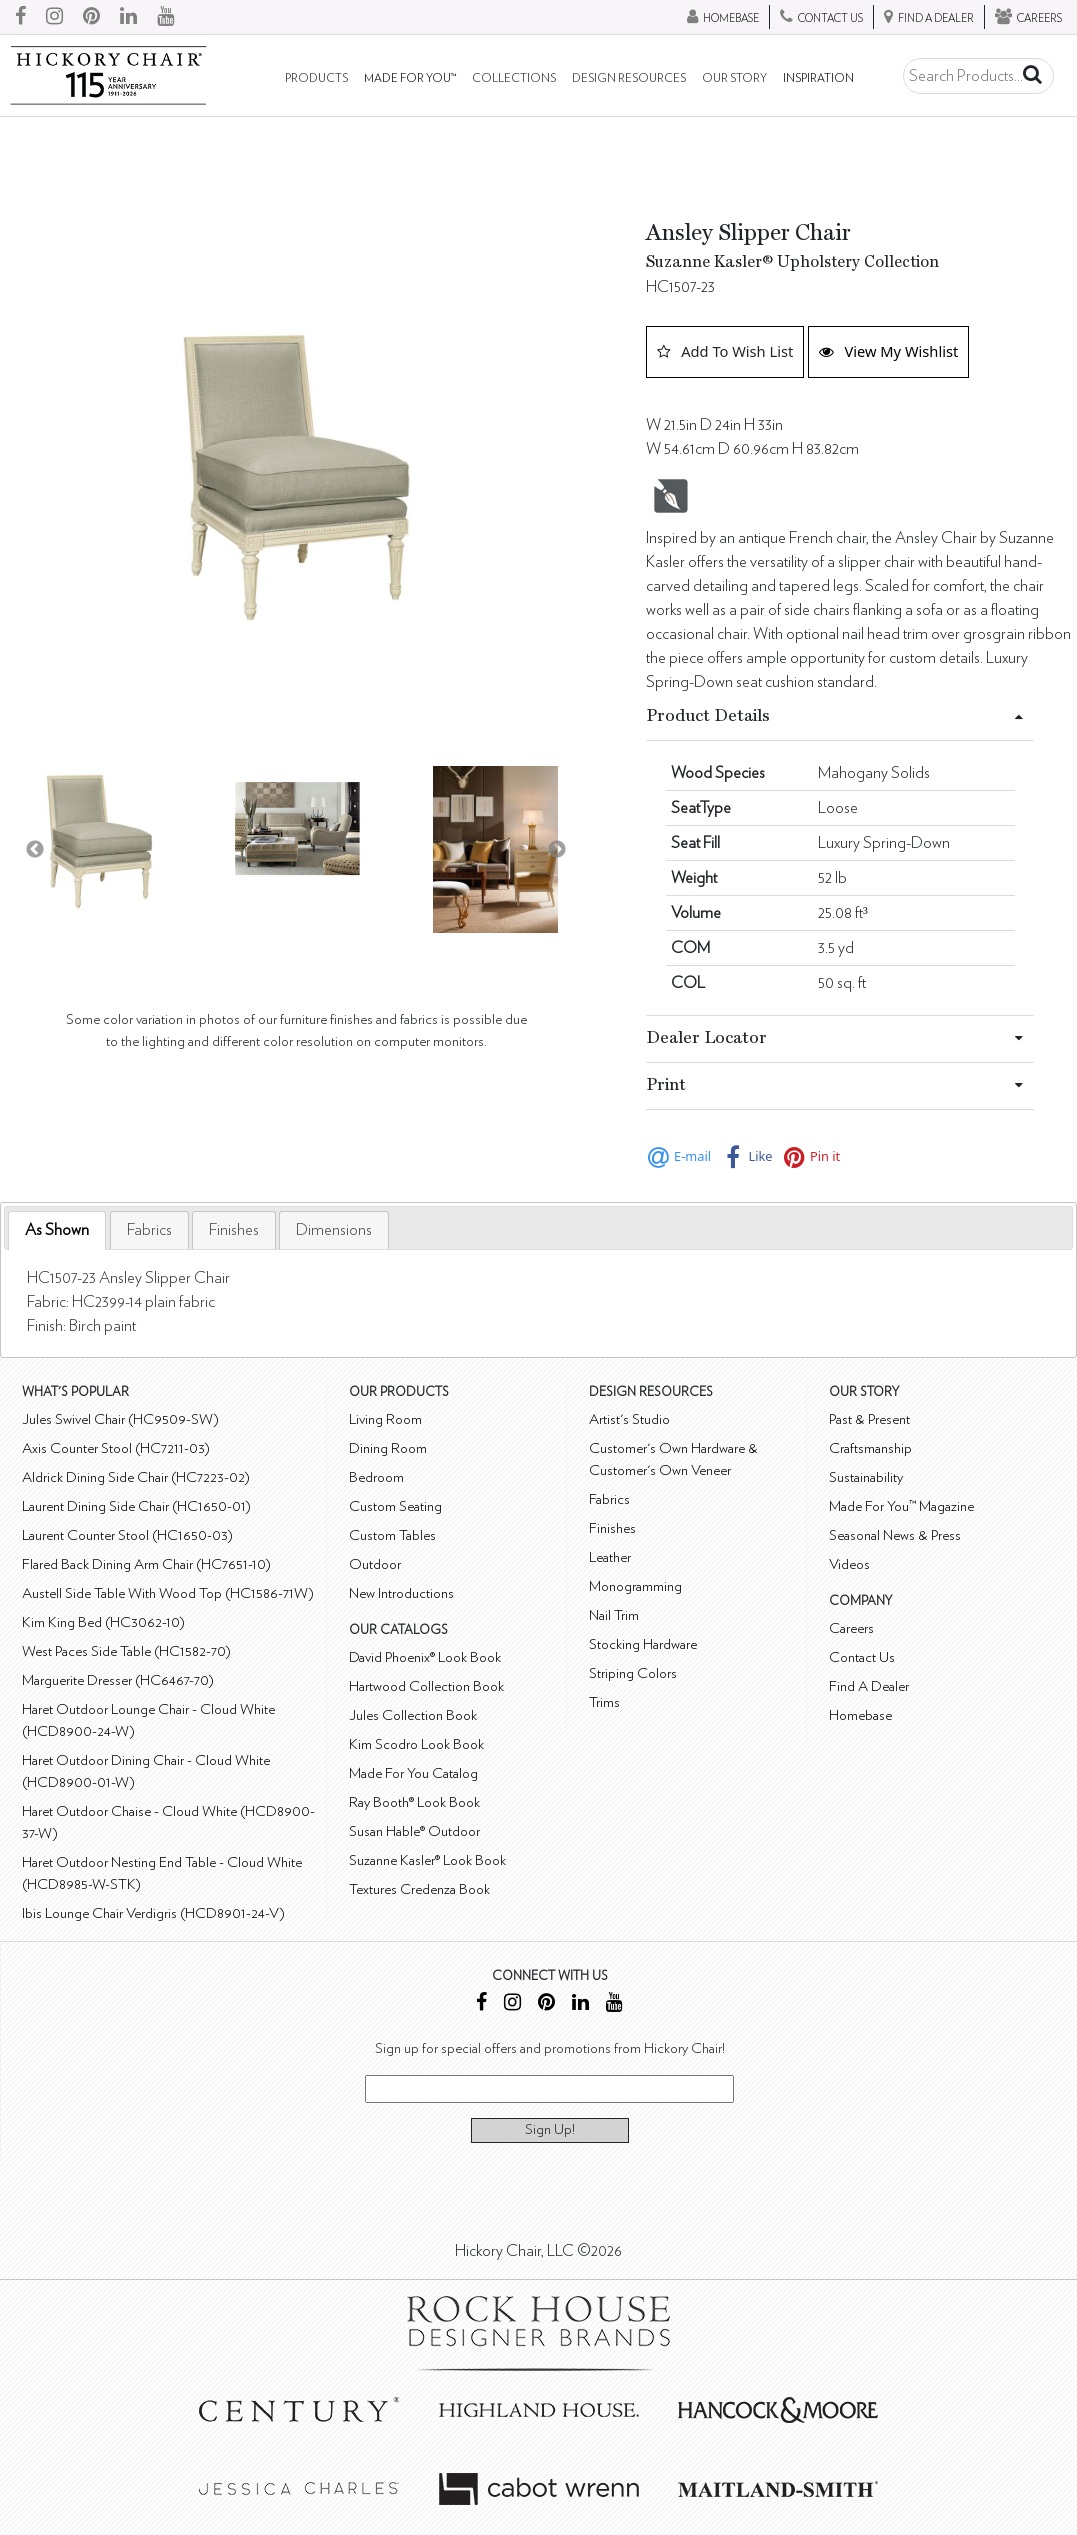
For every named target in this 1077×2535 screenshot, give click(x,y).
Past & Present (869, 1419)
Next (557, 850)
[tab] (57, 1230)
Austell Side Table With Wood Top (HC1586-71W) (168, 1593)
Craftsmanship (870, 1448)
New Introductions (401, 1593)
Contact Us (862, 1657)
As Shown (57, 1230)
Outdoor (375, 1564)
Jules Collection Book (413, 1715)
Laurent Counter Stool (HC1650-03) (127, 1535)
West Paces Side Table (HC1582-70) (126, 1651)
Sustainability (866, 1477)
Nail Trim (614, 1615)
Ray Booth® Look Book (414, 1802)
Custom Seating (395, 1506)
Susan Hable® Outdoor (414, 1831)
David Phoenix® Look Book (425, 1657)
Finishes (234, 1230)
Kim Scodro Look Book (416, 1744)
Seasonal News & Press (895, 1535)
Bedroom (376, 1477)
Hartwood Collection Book (426, 1686)
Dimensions (334, 1230)
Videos (849, 1564)
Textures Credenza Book (419, 1889)
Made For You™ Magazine (901, 1506)
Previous (35, 850)
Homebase (860, 1715)
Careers (851, 1628)
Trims (604, 1702)
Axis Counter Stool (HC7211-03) (116, 1448)
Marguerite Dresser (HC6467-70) (118, 1680)
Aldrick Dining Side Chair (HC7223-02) (136, 1477)
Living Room (385, 1419)
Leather (610, 1557)
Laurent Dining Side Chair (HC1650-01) (136, 1506)
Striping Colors (633, 1673)
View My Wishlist (888, 351)
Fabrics (149, 1230)
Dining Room (388, 1448)
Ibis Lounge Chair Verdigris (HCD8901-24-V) (153, 1913)
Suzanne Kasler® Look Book (427, 1860)
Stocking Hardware (643, 1644)
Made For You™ (410, 78)
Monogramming (635, 1586)
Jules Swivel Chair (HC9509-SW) (120, 1419)
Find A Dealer (869, 1686)
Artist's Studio (629, 1419)
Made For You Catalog (413, 1773)
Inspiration (818, 78)
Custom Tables (392, 1535)
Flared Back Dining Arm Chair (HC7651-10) (146, 1564)
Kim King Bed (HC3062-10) (103, 1622)
